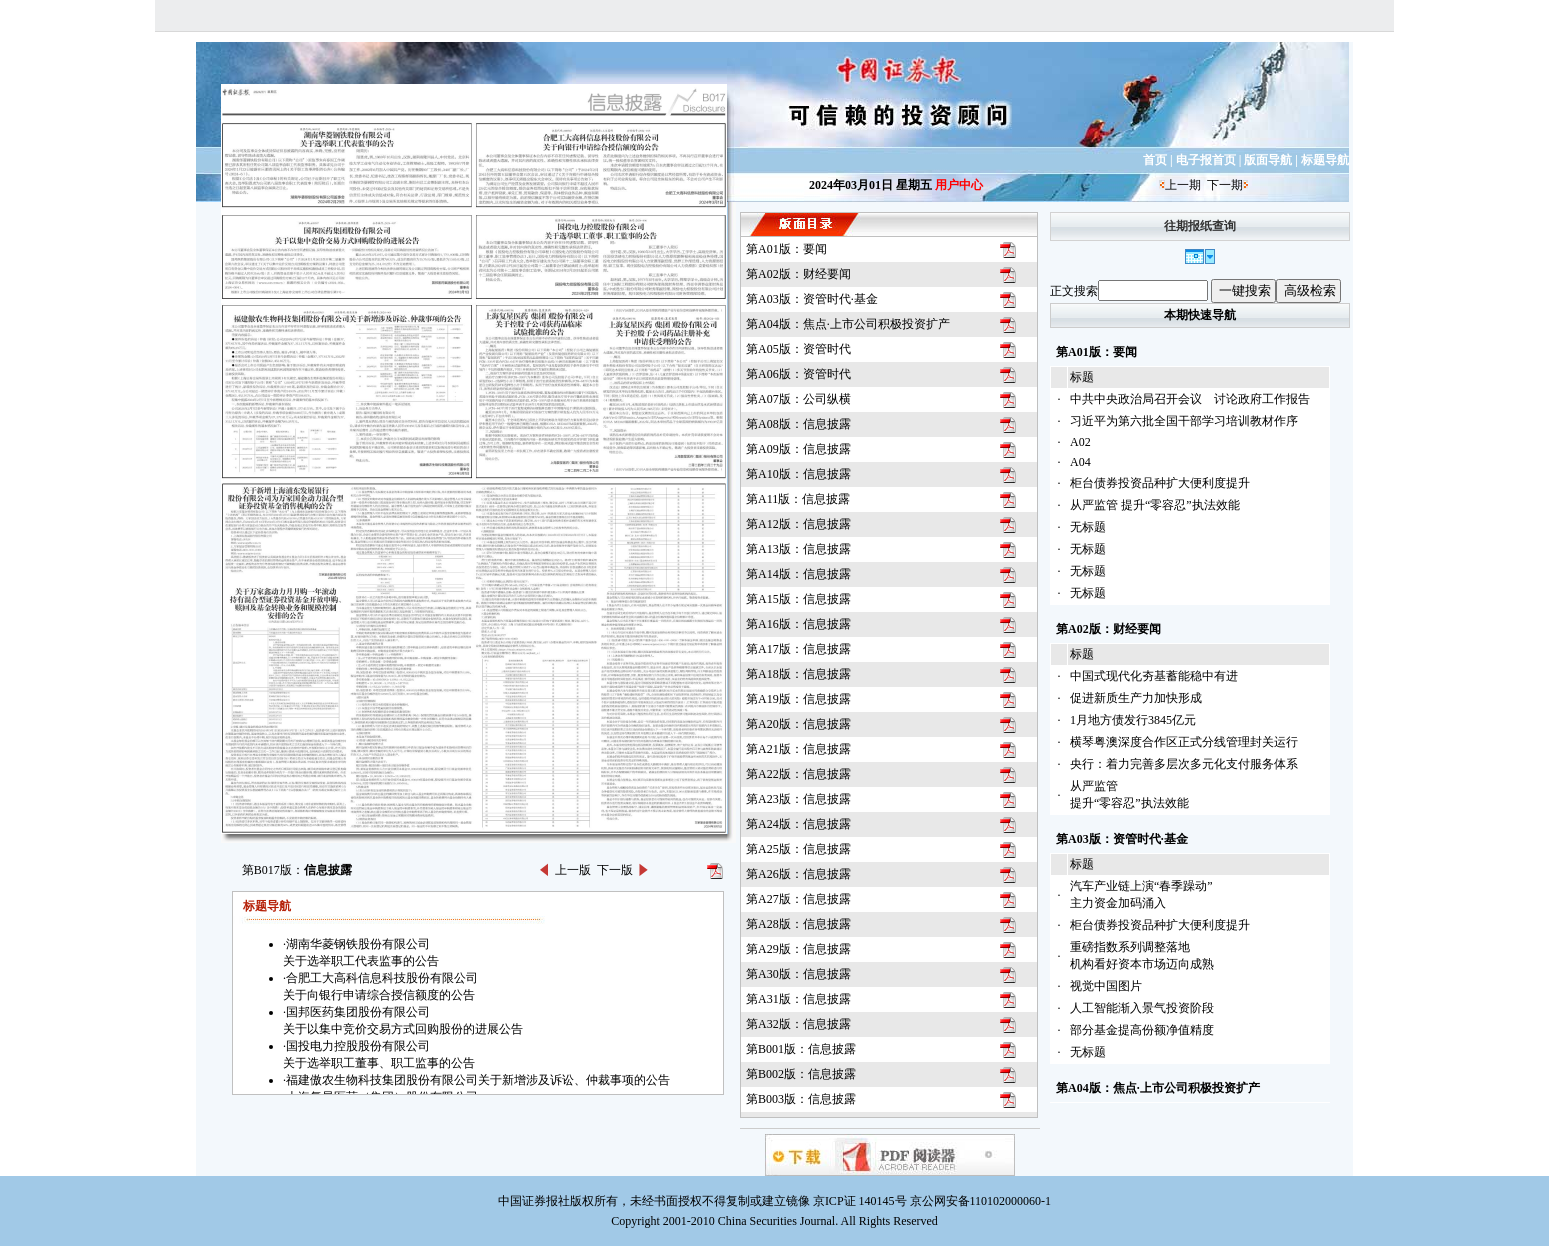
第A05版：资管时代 (798, 349)
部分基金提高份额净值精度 (1142, 1030)
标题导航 (1325, 160)
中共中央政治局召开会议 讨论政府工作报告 (1190, 399)
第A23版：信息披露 (798, 799)
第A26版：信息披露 (798, 874)
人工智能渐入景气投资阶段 (1142, 1008)
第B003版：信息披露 (801, 1099)
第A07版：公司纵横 (798, 399)
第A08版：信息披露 (798, 424)
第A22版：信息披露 (798, 774)
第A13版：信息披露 (798, 549)
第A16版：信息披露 (798, 624)
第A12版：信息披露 (798, 524)
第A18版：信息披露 (798, 674)
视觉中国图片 (1106, 986)
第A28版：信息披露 (798, 924)
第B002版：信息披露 (801, 1074)
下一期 (1225, 185)
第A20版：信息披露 (798, 724)
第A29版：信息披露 (798, 949)
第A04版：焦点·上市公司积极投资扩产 (848, 324)
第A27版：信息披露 (798, 899)
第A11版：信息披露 (798, 499)
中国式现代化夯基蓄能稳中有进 (1154, 676)
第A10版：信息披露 (798, 474)
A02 (1080, 442)
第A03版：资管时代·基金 (812, 299)
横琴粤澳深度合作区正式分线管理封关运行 (1184, 742)
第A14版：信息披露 (798, 574)
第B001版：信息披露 (801, 1049)
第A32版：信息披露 (798, 1024)
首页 (1155, 160)
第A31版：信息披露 (798, 999)
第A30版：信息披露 (798, 974)
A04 (1080, 462)
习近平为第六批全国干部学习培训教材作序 (1184, 421)
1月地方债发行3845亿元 (1133, 720)
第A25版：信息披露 (798, 849)
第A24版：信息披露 (798, 824)
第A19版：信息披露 (798, 699)
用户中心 (959, 185)
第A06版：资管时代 (798, 374)
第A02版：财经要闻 (798, 274)
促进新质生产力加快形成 (1136, 698)
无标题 (1088, 527)
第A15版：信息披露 (798, 599)
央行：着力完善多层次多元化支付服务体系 (1184, 764)
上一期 (1183, 185)
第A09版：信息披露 (798, 449)
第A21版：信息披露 (798, 749)
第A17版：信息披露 (798, 649)
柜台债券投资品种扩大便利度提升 (1160, 483)
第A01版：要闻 (786, 249)
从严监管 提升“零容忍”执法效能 (1155, 505)
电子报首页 (1206, 160)
